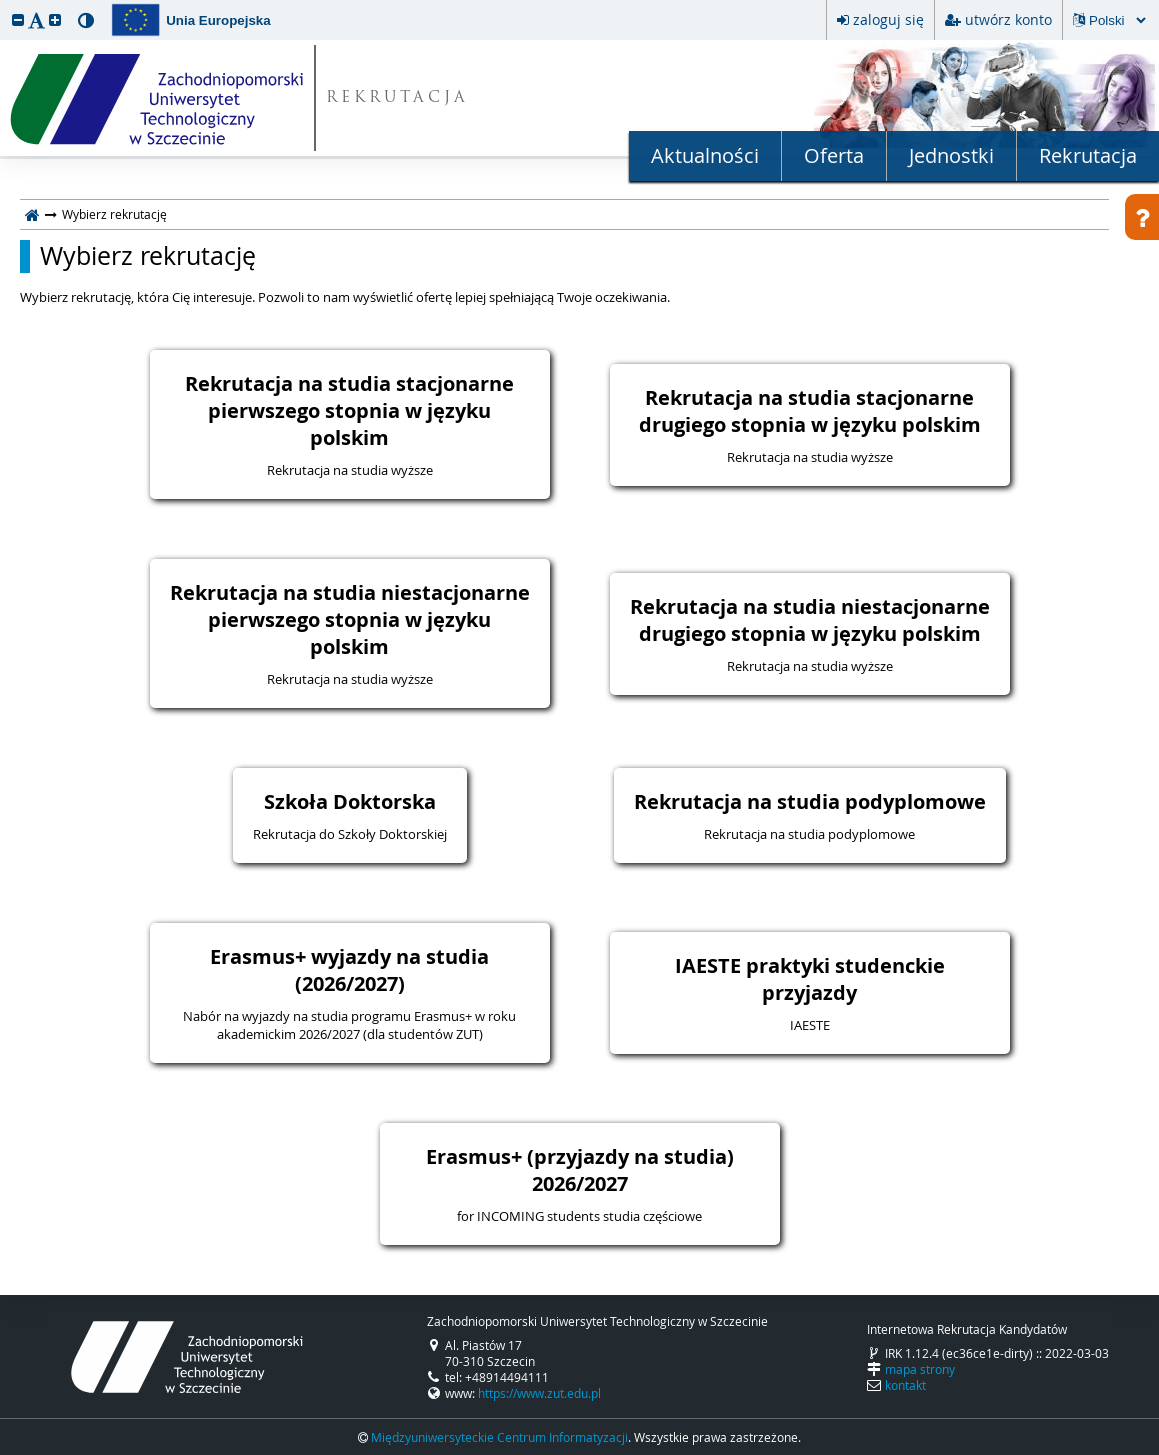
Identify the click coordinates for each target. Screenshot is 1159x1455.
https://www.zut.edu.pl (539, 1393)
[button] (18, 19)
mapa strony (920, 1369)
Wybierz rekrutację (148, 256)
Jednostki (951, 155)
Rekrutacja (1088, 155)
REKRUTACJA (397, 98)
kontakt (905, 1385)
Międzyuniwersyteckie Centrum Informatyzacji (499, 1437)
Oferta (834, 155)
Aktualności (705, 155)
